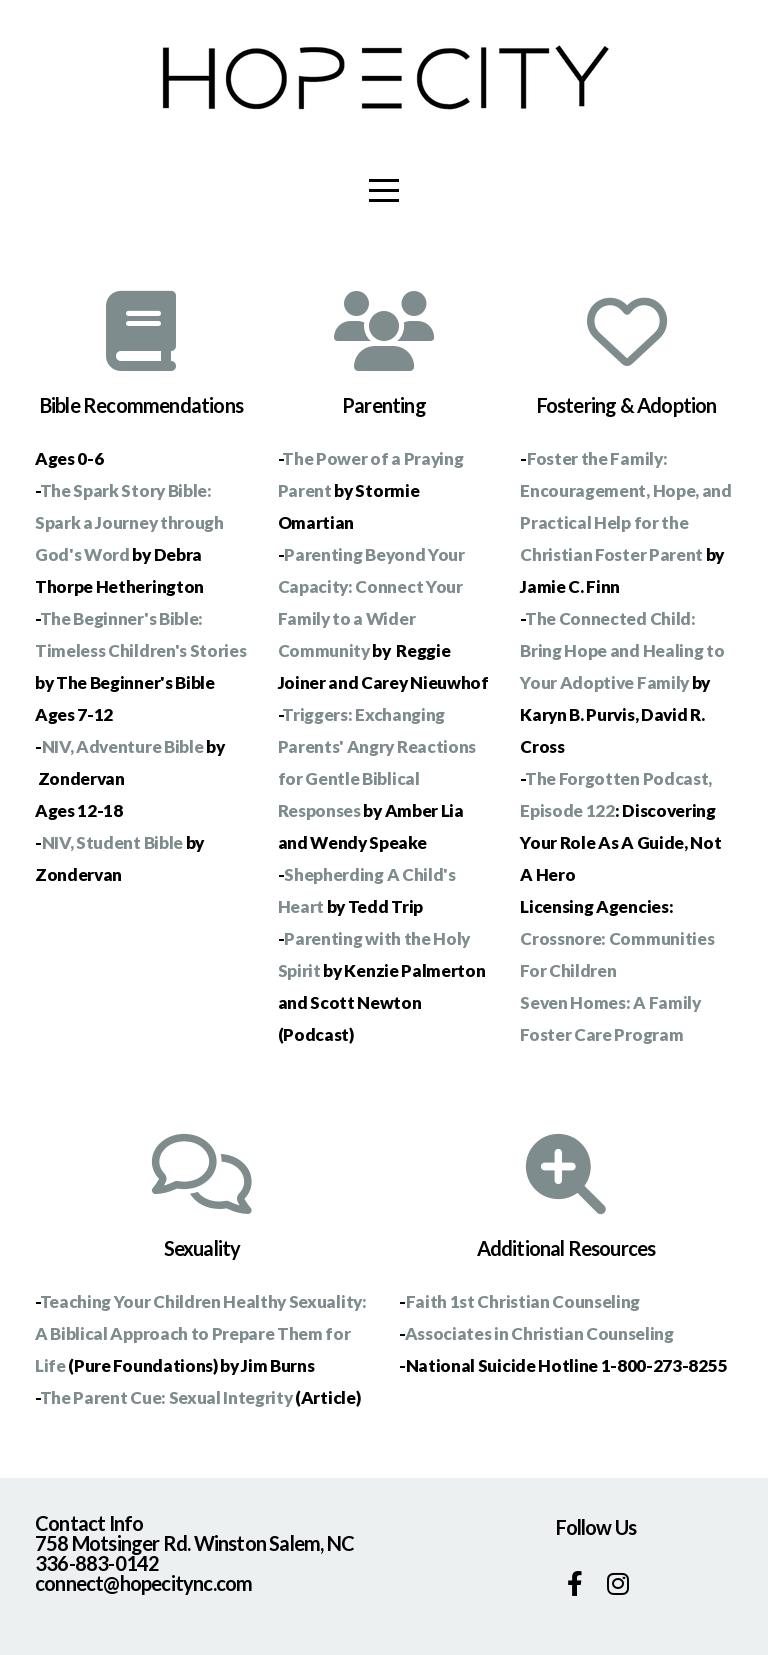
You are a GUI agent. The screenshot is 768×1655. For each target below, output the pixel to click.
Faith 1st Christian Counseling (523, 1301)
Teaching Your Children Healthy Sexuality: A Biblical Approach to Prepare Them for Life (201, 1333)
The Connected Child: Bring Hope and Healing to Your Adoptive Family (622, 650)
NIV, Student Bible (112, 842)
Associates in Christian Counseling (539, 1333)
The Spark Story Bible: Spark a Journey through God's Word (129, 522)
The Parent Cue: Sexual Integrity (166, 1397)
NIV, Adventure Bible (123, 746)
